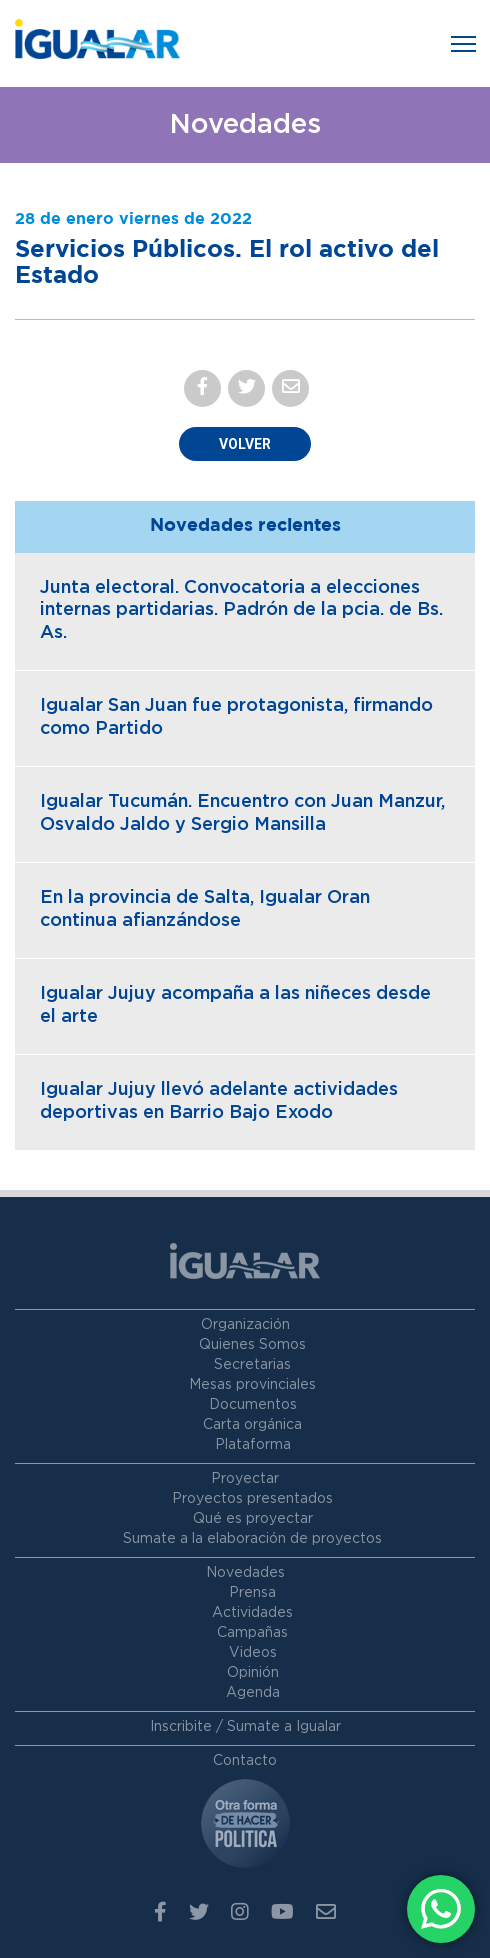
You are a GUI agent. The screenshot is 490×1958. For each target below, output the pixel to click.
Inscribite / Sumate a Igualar (245, 1727)
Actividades (252, 1613)
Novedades (245, 1573)
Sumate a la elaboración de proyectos (252, 1539)
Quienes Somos (252, 1345)
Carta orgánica (252, 1425)
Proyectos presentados (252, 1499)
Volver (245, 444)
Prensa (252, 1593)
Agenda (253, 1693)
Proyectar (245, 1479)
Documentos (253, 1405)
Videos (253, 1653)
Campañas (252, 1633)
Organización (245, 1325)
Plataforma (253, 1445)
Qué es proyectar (253, 1519)
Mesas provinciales (252, 1385)
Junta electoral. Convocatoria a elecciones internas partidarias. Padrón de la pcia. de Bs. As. (241, 610)
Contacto (245, 1761)
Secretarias (252, 1365)
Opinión (253, 1673)
